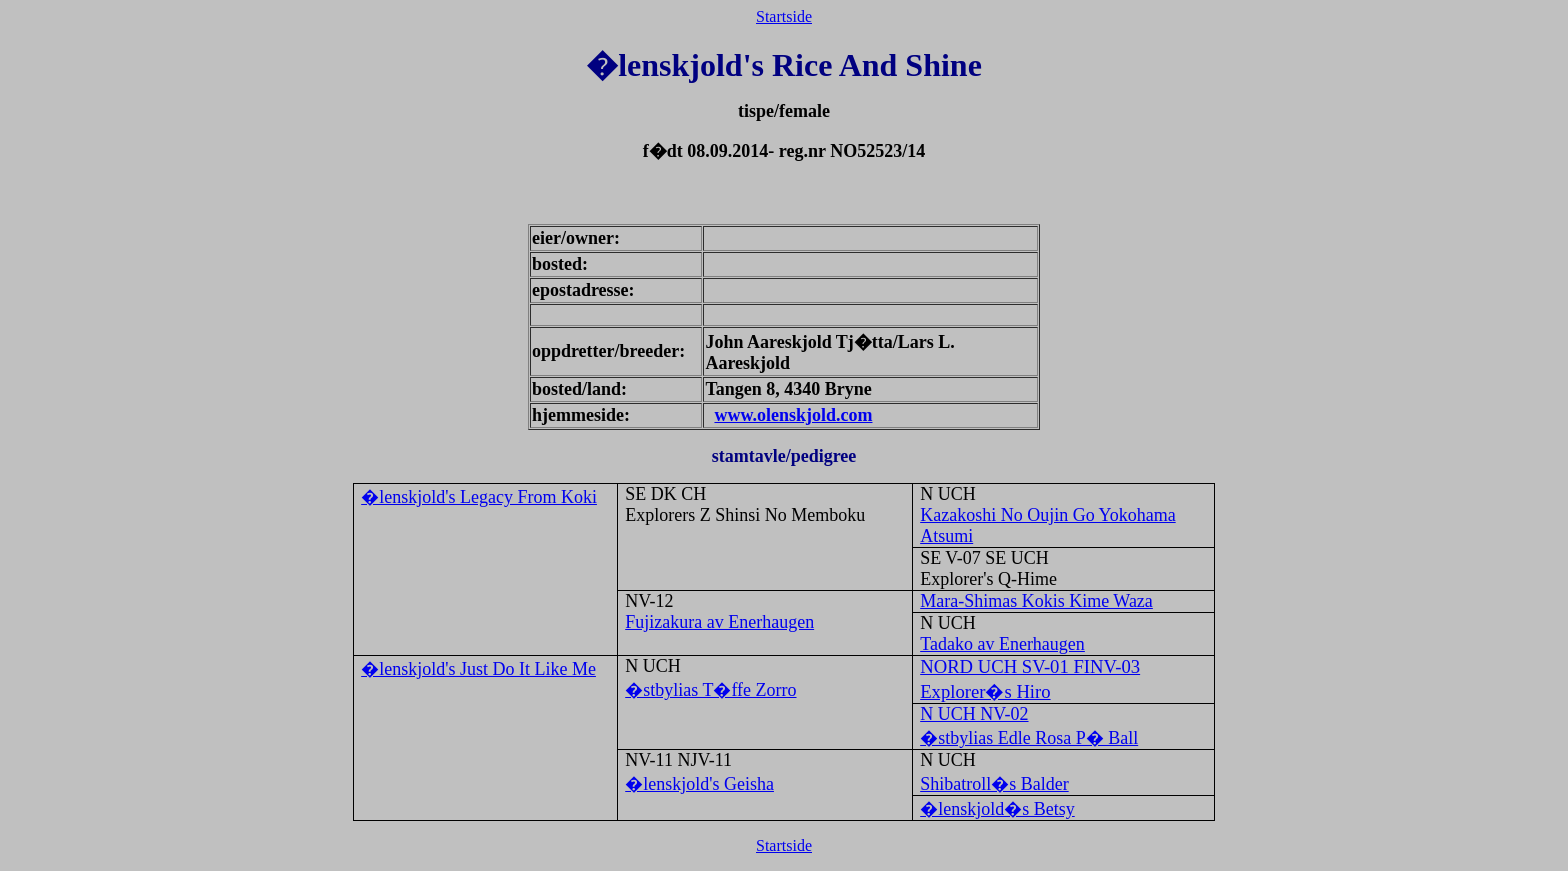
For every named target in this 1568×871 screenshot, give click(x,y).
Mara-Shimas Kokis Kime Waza (1036, 601)
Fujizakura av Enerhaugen (719, 622)
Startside (784, 16)
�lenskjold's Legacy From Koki (479, 497)
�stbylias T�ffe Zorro (710, 690)
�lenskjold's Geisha (699, 784)
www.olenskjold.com (793, 415)
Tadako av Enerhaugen (1002, 644)
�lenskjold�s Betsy (997, 809)
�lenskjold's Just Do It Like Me (478, 669)
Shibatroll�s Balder (994, 784)
